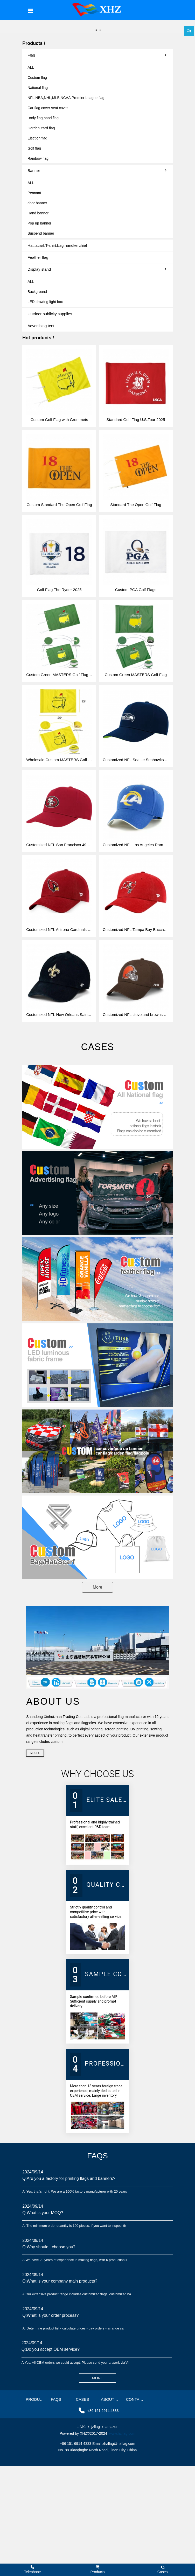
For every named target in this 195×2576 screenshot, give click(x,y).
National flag (37, 88)
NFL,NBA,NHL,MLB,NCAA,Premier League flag (65, 98)
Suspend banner (40, 233)
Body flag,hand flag (43, 118)
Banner (97, 170)
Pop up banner (39, 223)
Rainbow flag (37, 158)
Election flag (37, 138)
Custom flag (37, 77)
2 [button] (100, 30)
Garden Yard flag (41, 128)
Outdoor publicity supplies (49, 314)
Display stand (97, 269)
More (97, 1587)
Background (37, 292)
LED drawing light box (45, 302)
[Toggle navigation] (30, 10)
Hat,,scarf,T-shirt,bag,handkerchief (57, 245)
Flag (97, 55)
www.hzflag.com (122, 2433)
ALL (30, 67)
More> (35, 1753)
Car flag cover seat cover (47, 108)
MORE (97, 2378)
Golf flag (34, 148)
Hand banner (37, 213)
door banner (37, 203)
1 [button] (96, 30)
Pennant (34, 193)
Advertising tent (40, 326)
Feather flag (37, 257)
